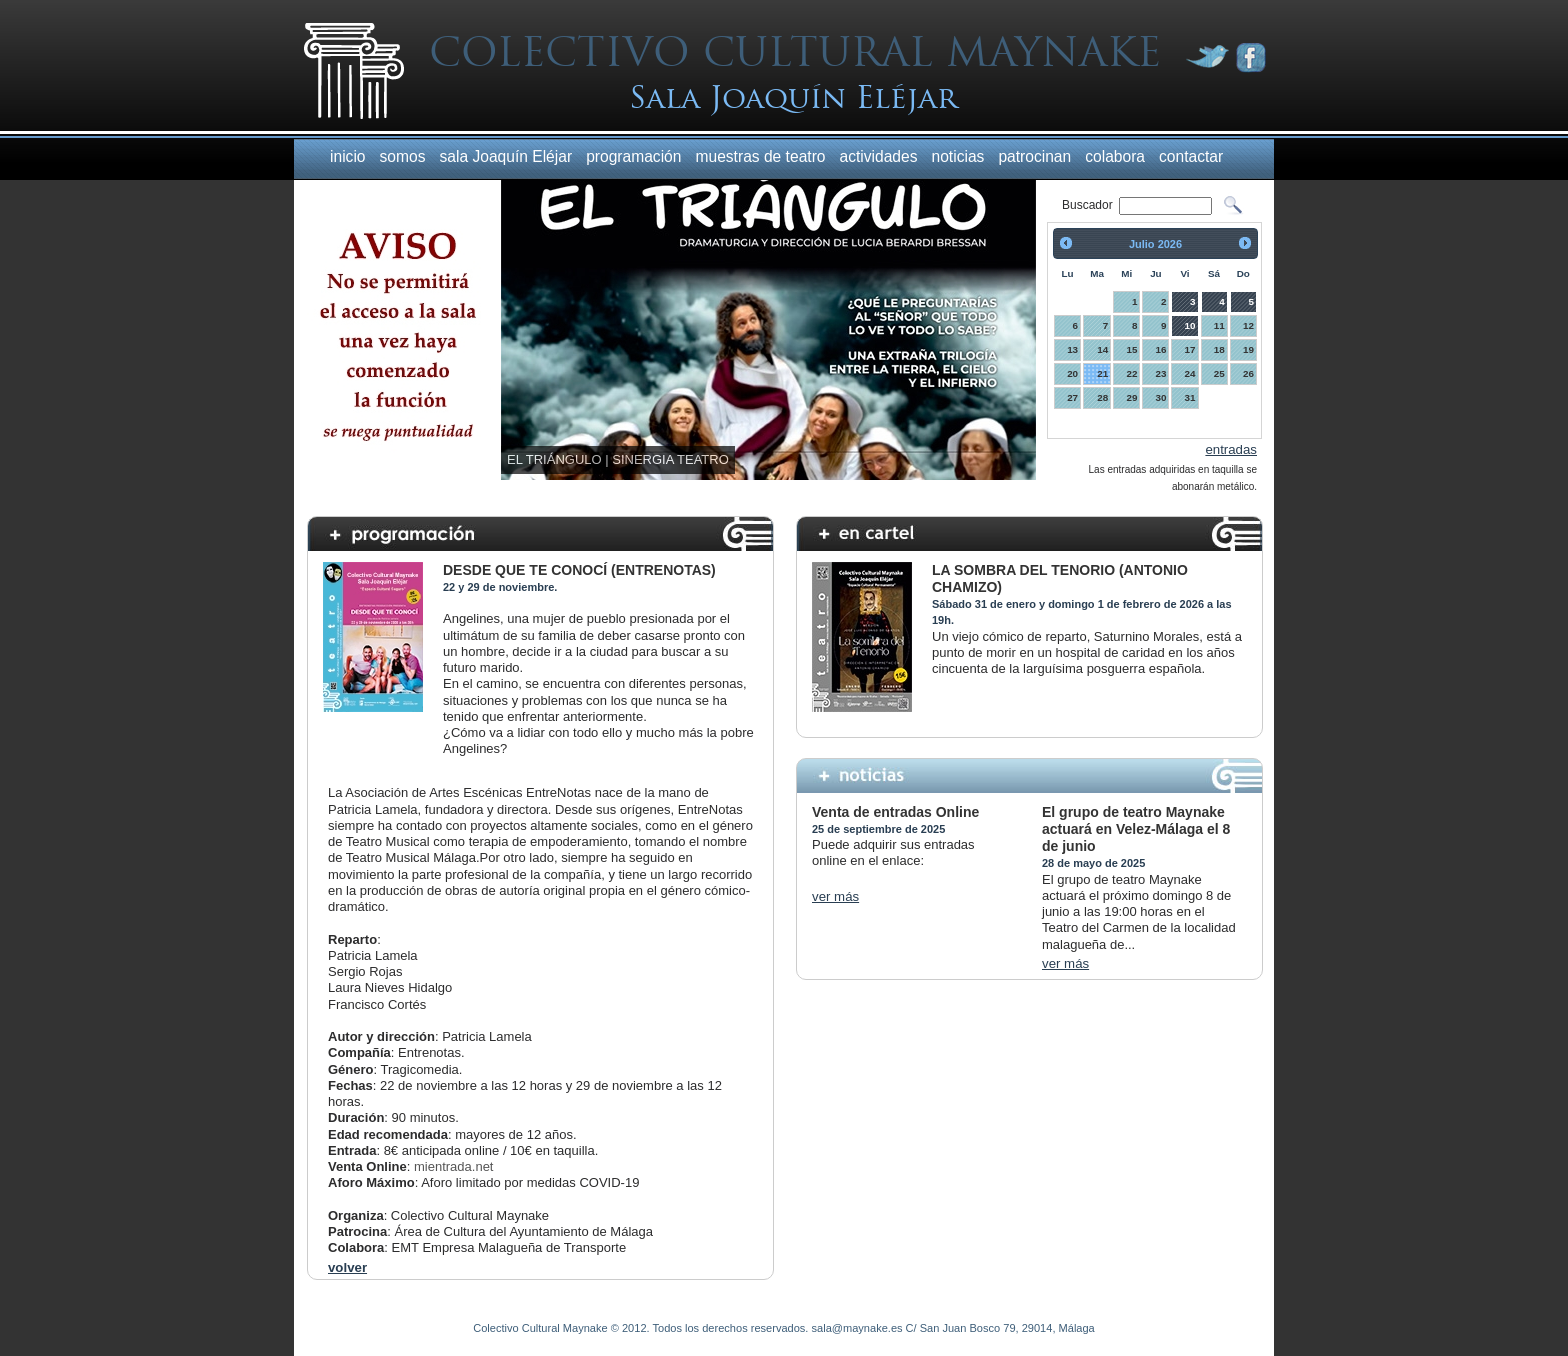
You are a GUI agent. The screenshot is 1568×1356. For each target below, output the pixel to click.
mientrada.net (454, 1166)
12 (1248, 325)
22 (1131, 373)
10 (1190, 325)
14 (1102, 349)
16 (1160, 349)
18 (1219, 349)
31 (1190, 397)
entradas (1231, 449)
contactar (1191, 156)
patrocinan (1034, 156)
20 (1072, 373)
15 (1131, 349)
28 (1102, 397)
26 (1248, 373)
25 (1219, 373)
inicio (348, 156)
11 (1219, 325)
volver (347, 1267)
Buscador (1089, 205)
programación (633, 156)
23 (1160, 373)
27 (1072, 397)
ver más (835, 896)
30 (1160, 397)
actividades (879, 156)
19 (1248, 349)
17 (1190, 349)
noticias (958, 156)
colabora (1115, 156)
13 (1072, 349)
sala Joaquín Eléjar (505, 156)
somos (403, 156)
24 (1190, 373)
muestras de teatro (760, 156)
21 (1102, 373)
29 (1131, 397)
